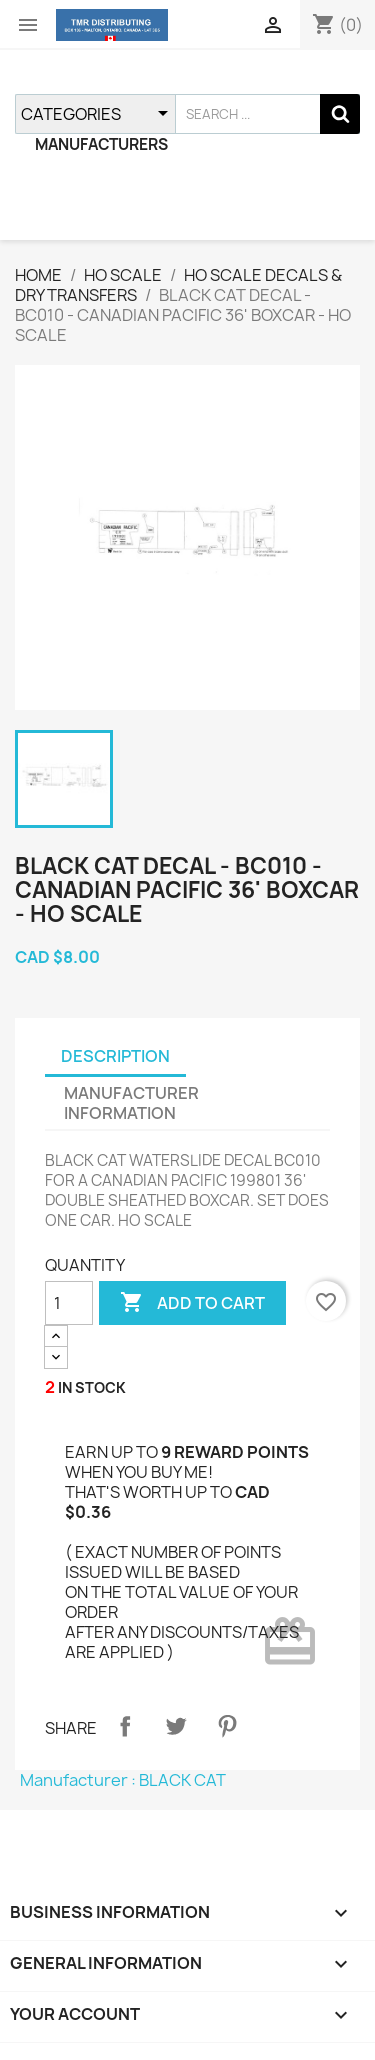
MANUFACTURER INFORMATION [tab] (131, 1103)
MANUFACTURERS (101, 144)
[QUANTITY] (69, 1303)
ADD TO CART (192, 1303)
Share (125, 1726)
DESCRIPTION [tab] (115, 1056)
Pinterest (227, 1726)
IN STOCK (92, 1387)
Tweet (176, 1726)
